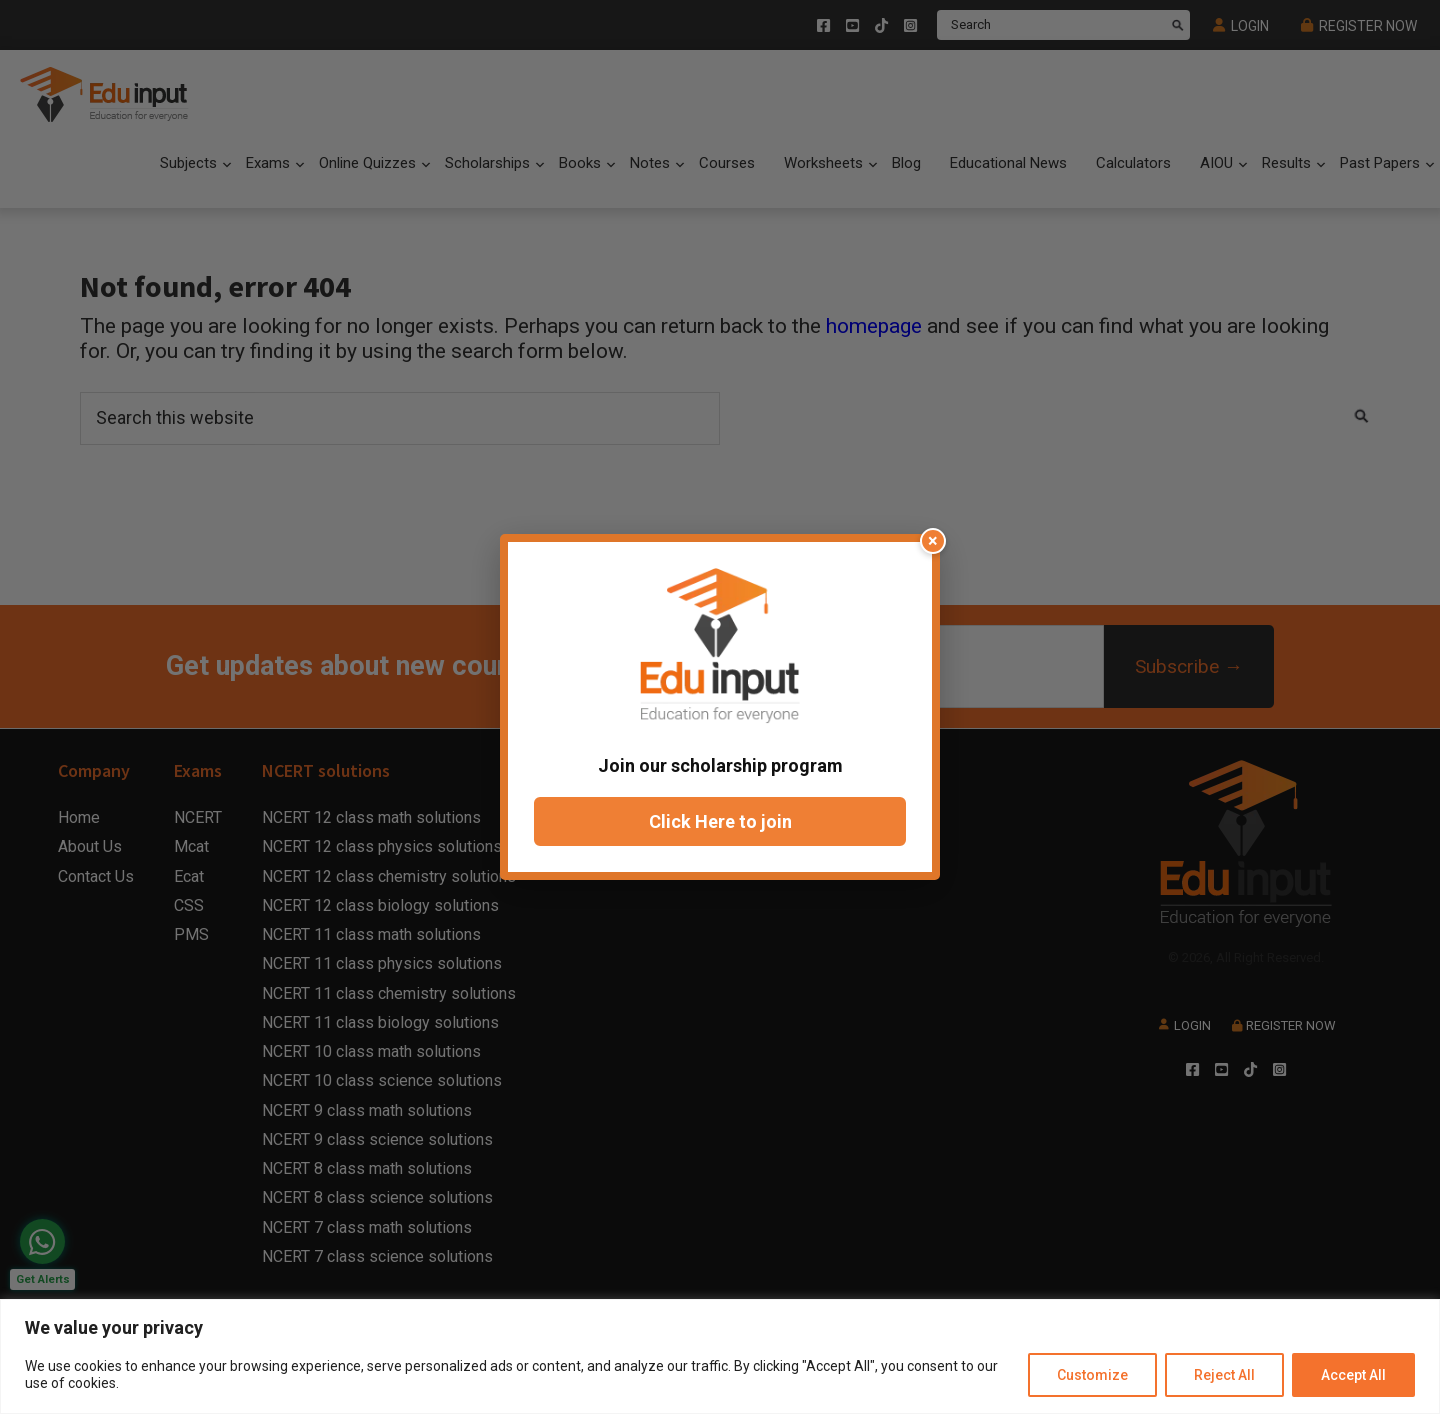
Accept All (1353, 1375)
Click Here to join (720, 821)
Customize (1092, 1375)
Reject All (1224, 1375)
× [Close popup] (933, 540)
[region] (720, 1356)
